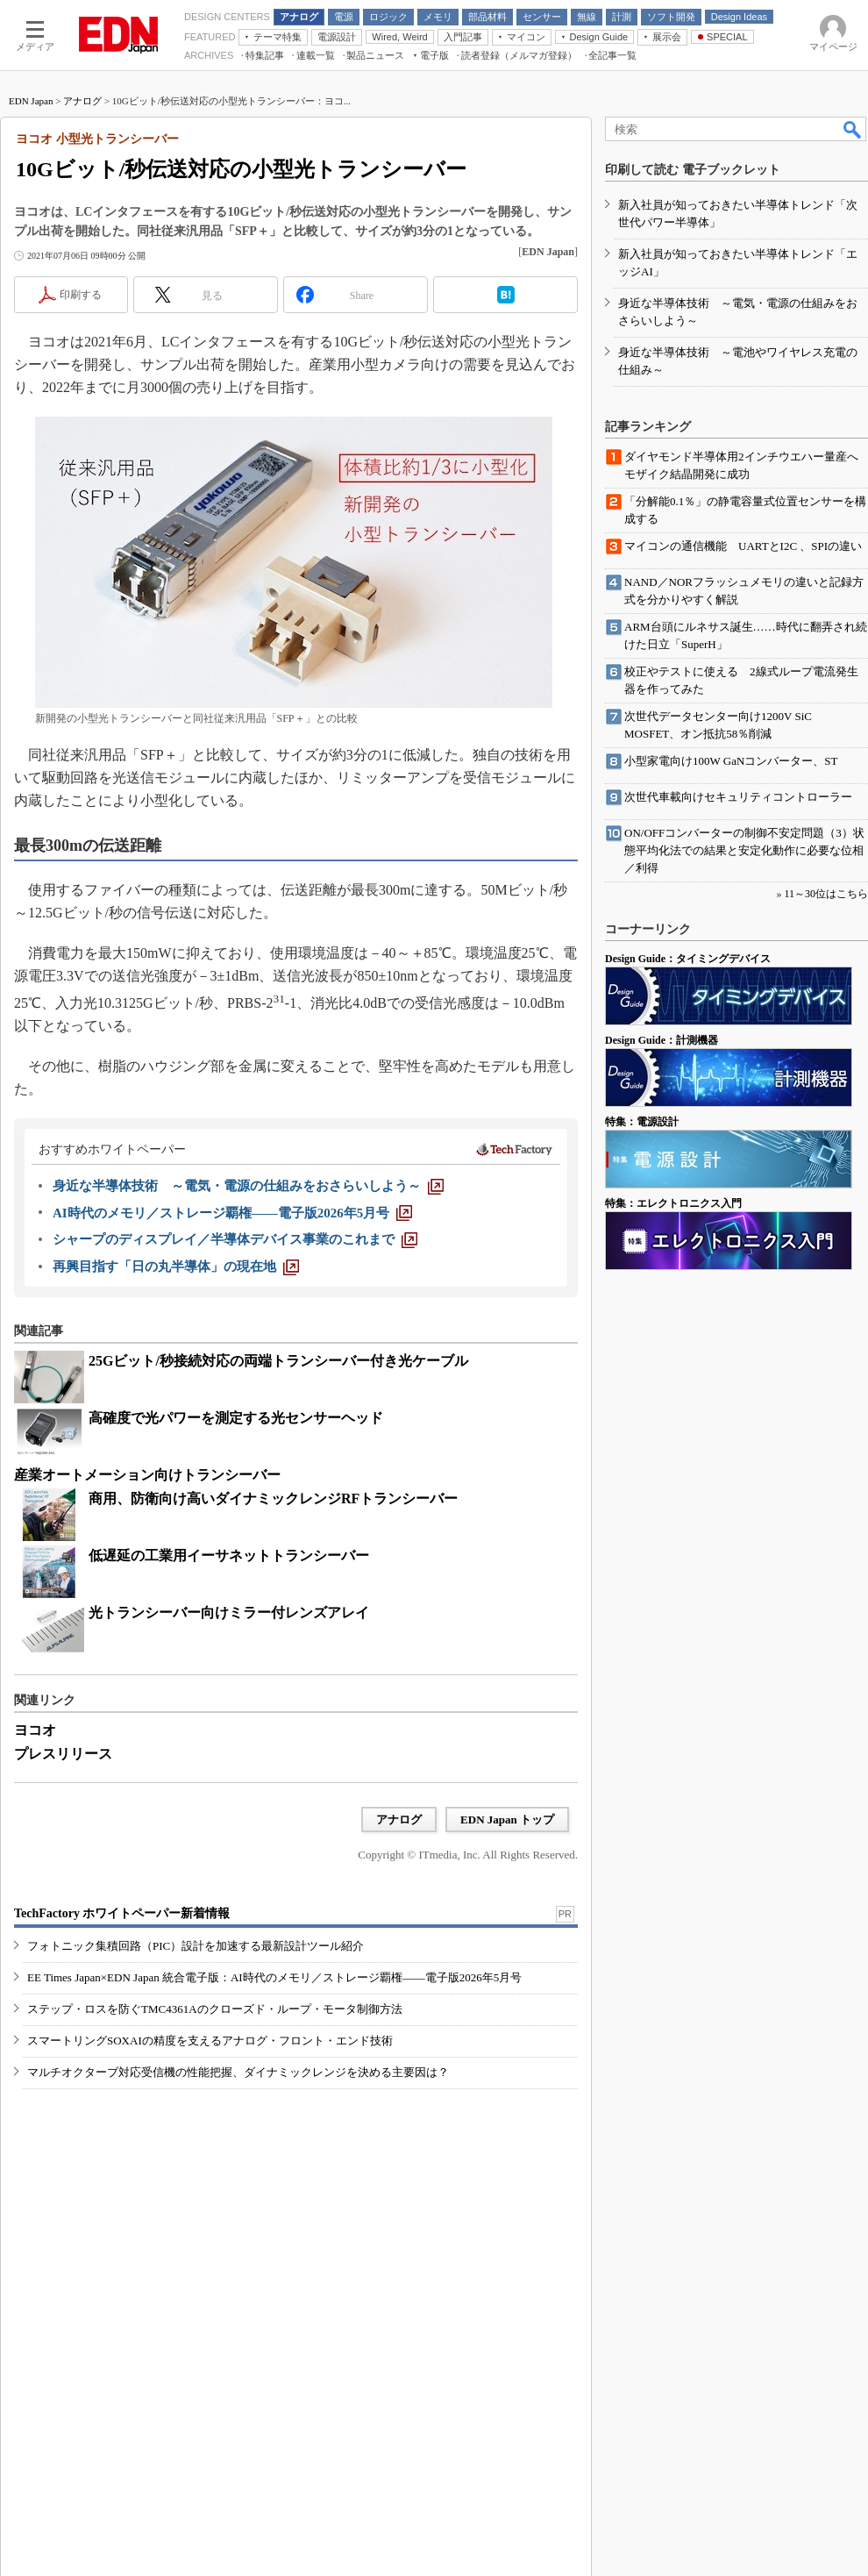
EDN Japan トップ (507, 1819)
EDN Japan (31, 101)
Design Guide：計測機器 (661, 1040)
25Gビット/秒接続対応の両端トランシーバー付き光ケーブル (278, 1360)
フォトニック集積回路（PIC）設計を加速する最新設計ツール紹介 (195, 1945)
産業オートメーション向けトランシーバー (147, 1474)
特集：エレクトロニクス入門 (673, 1203)
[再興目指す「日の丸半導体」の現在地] (176, 1266)
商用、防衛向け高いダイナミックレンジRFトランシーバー (273, 1498)
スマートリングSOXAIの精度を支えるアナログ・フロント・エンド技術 (210, 2040)
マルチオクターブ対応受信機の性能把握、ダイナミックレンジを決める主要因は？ (238, 2072)
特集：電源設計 (642, 1122)
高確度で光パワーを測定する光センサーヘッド (236, 1417)
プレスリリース (63, 1753)
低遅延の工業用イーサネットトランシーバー (229, 1555)
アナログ (82, 101)
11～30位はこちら (826, 894)
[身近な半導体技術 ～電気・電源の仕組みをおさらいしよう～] (248, 1186)
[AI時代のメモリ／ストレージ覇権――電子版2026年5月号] (232, 1213)
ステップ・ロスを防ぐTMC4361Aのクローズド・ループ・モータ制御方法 (214, 2009)
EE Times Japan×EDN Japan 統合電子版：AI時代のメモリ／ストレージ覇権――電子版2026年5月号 (274, 1977)
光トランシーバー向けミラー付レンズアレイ (229, 1612)
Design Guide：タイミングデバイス (688, 959)
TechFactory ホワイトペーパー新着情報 (122, 1913)
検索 (853, 129)
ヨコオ (35, 1730)
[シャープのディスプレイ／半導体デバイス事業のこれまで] (235, 1239)
